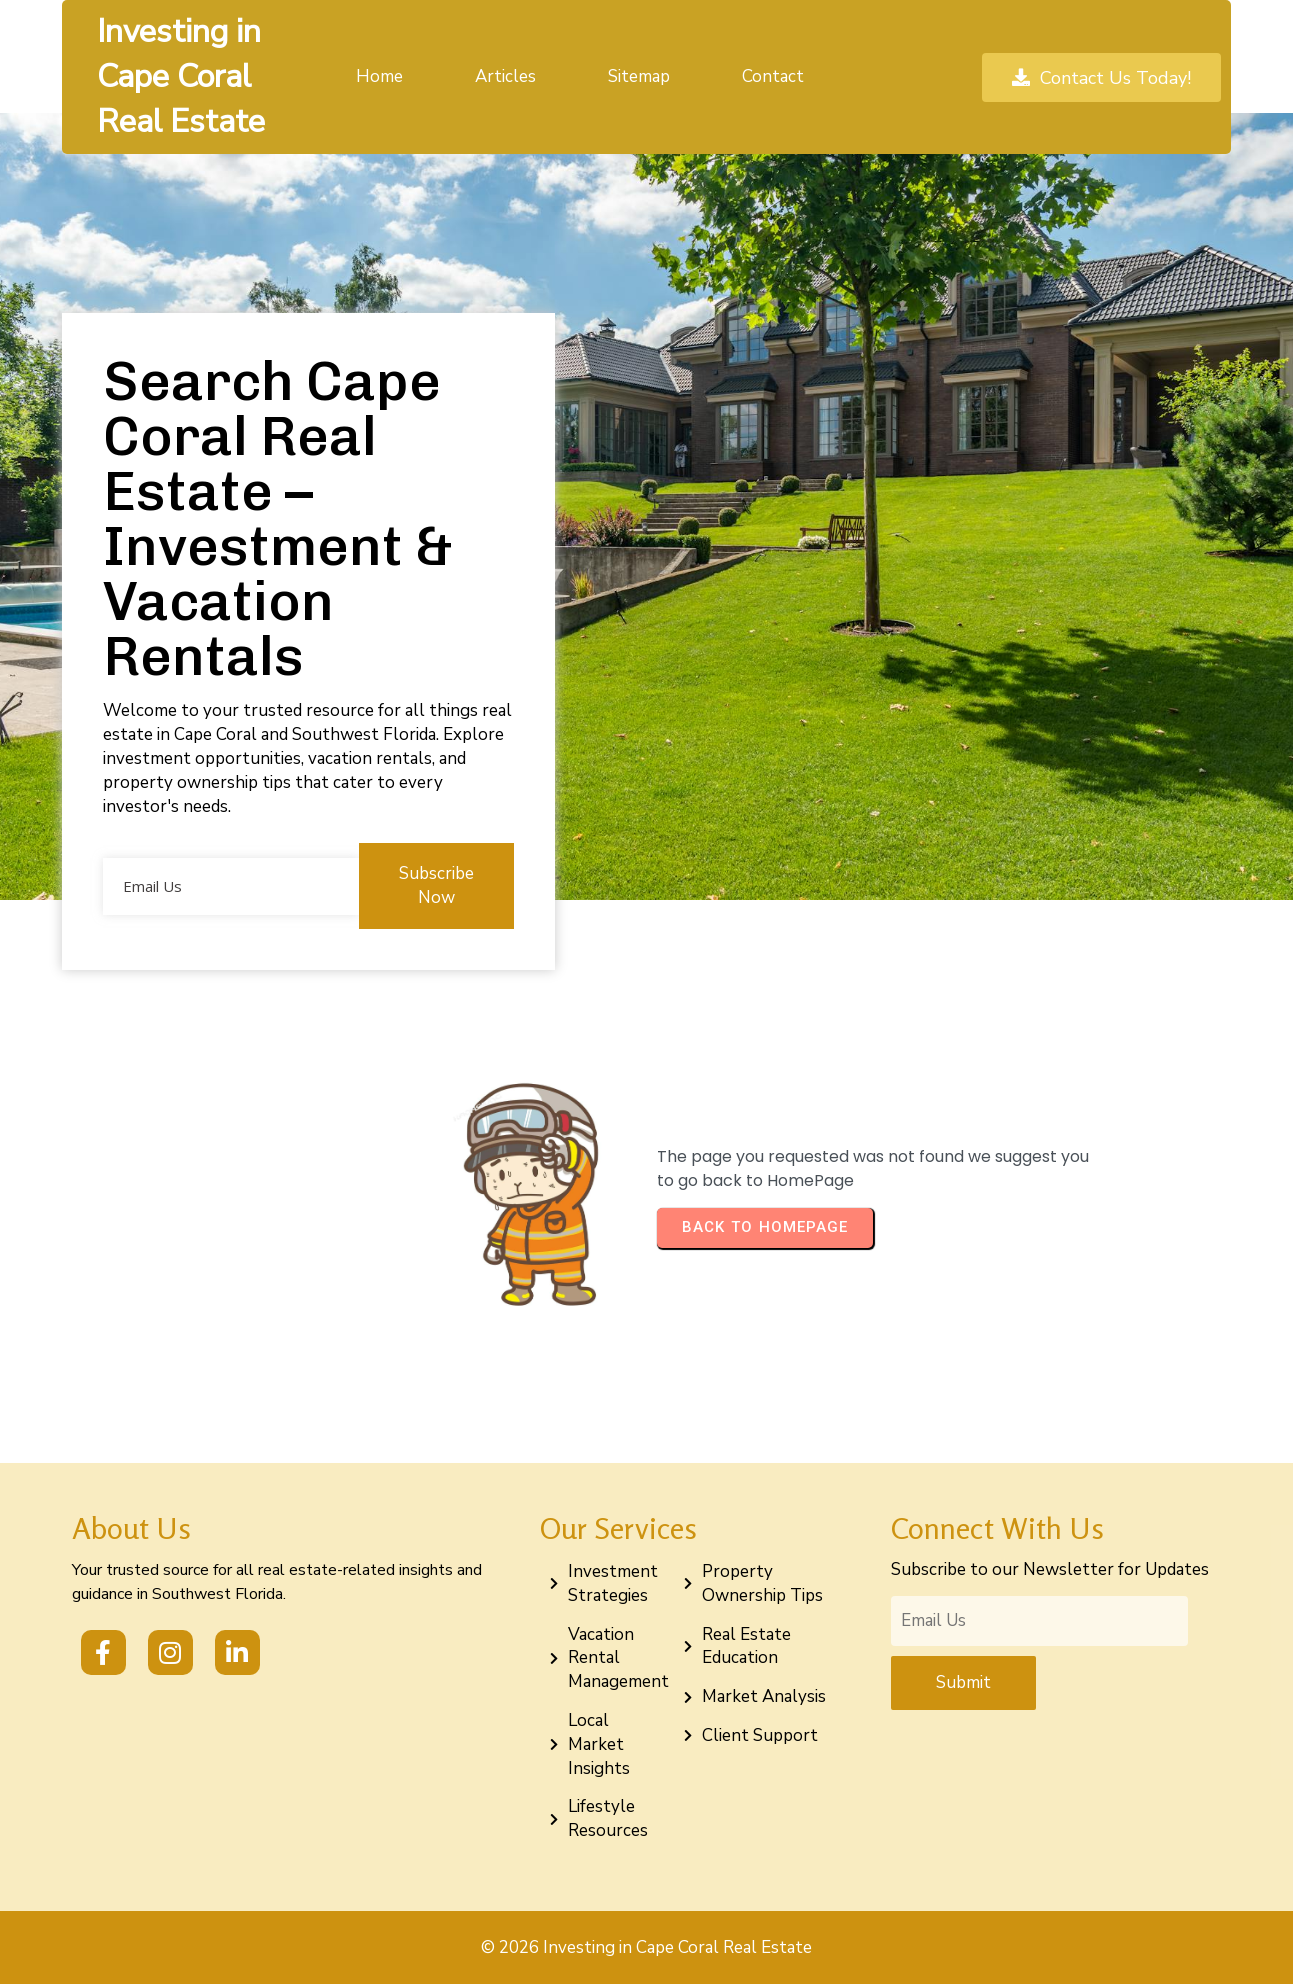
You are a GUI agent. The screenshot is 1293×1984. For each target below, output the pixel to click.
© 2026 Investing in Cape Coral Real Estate (646, 1947)
